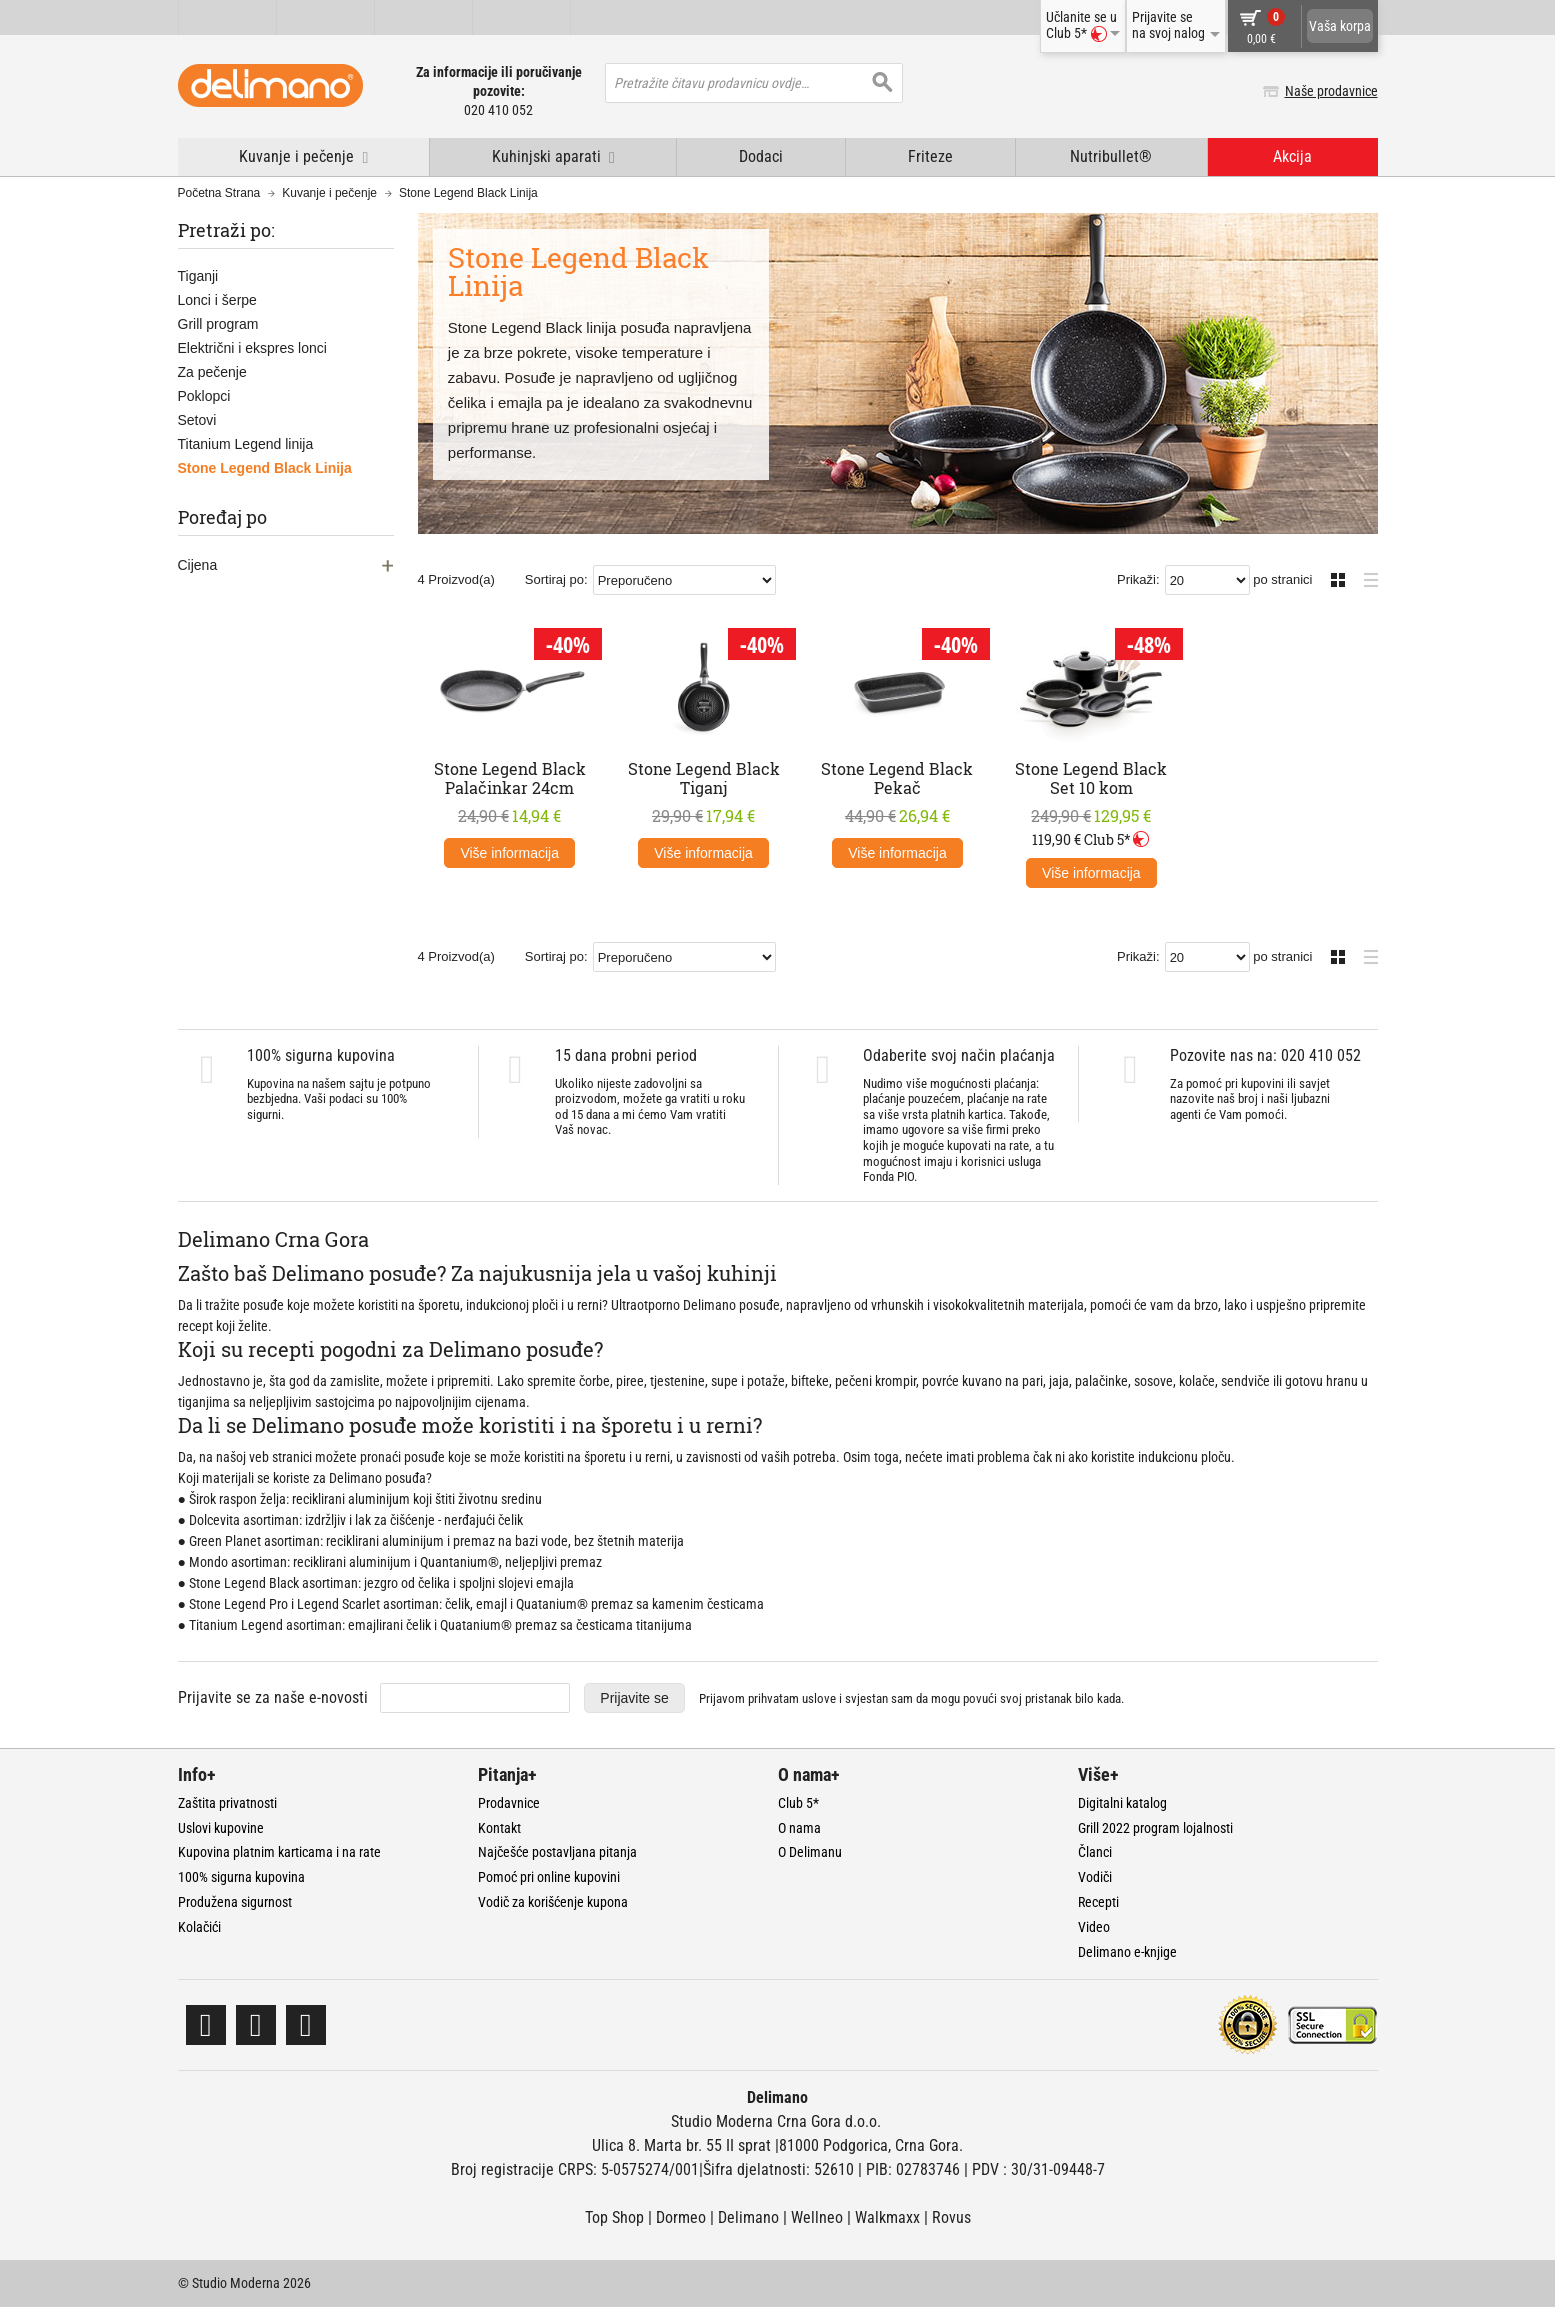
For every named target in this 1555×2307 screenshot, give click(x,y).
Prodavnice (509, 1803)
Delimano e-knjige (1127, 1952)
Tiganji (198, 276)
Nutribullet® (1111, 156)
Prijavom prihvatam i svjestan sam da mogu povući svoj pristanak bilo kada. (911, 1698)
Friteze (930, 156)
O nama (799, 1828)
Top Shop (614, 2217)
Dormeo (681, 2217)
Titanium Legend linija (246, 444)
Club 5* (798, 1803)
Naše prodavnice (1331, 91)
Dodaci (761, 156)
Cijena (198, 565)
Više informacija (509, 853)
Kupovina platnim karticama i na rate (279, 1852)
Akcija (1292, 156)
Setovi (197, 420)
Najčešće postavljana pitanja (557, 1852)
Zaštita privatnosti (227, 1803)
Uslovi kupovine (221, 1828)
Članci (1095, 1852)
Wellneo (817, 2217)
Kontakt (499, 1828)
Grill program (218, 324)
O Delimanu (810, 1852)
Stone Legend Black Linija (265, 468)
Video (1094, 1927)
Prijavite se (634, 1698)
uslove (819, 1698)
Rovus (951, 2217)
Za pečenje (212, 372)
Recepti (1098, 1902)
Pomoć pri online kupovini (549, 1877)
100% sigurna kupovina (241, 1877)
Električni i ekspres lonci (252, 348)
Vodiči (1095, 1877)
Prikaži (1136, 579)
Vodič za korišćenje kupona (553, 1902)
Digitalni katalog (1122, 1803)
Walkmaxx (887, 2217)
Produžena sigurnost (235, 1902)
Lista (1365, 577)
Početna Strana (219, 193)
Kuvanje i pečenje (329, 193)
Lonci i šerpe (217, 300)
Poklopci (204, 396)
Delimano (748, 2217)
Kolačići (199, 1927)
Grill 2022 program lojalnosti (1155, 1828)
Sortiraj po (554, 579)
